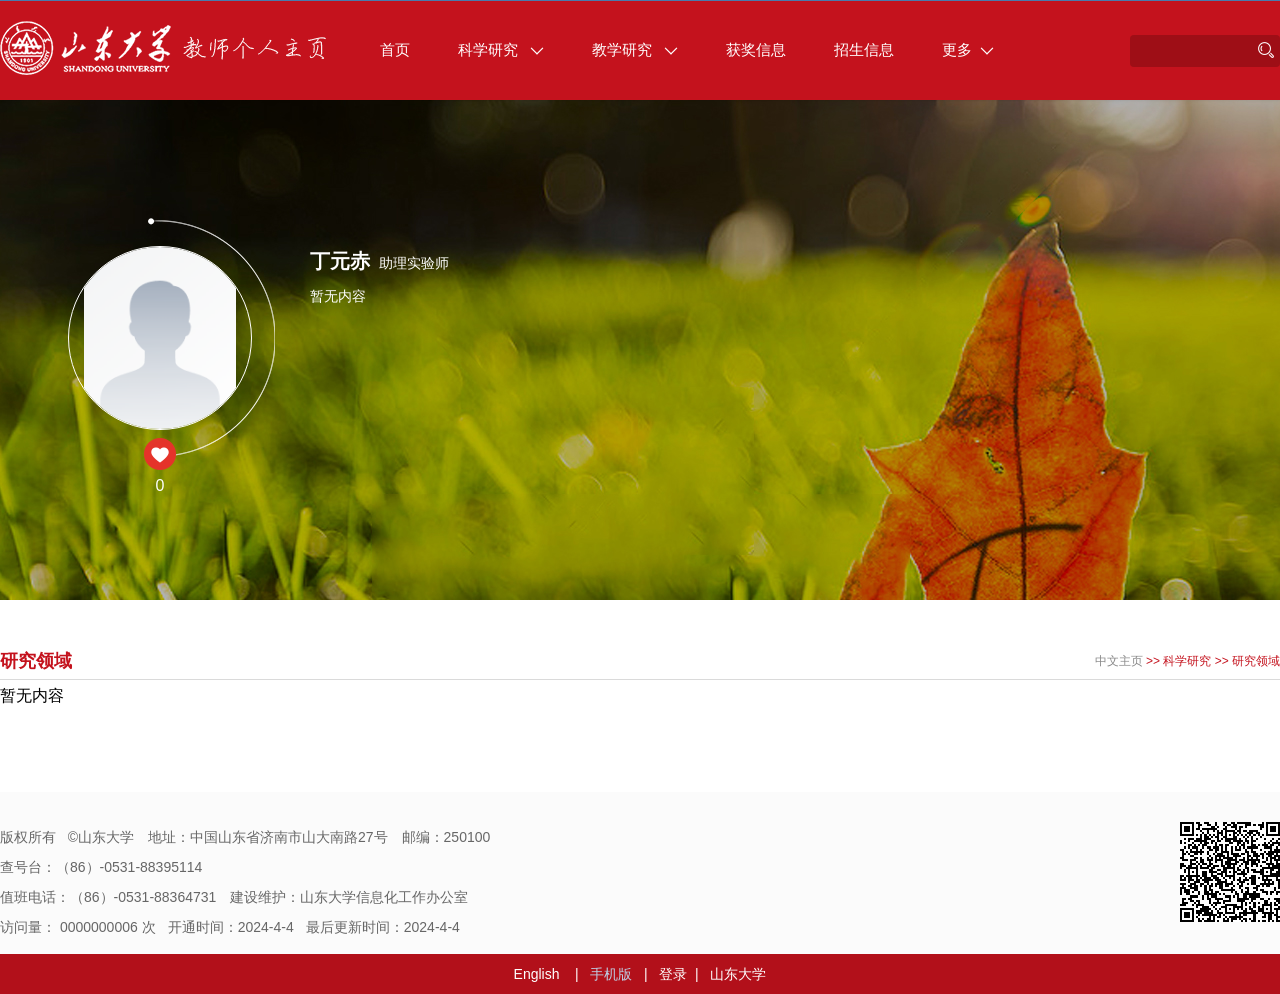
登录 (673, 974)
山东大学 (738, 974)
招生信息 (864, 49)
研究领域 (1256, 661)
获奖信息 (756, 49)
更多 (968, 49)
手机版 (611, 974)
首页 (395, 49)
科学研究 (501, 49)
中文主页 (1119, 661)
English (537, 974)
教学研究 (635, 49)
